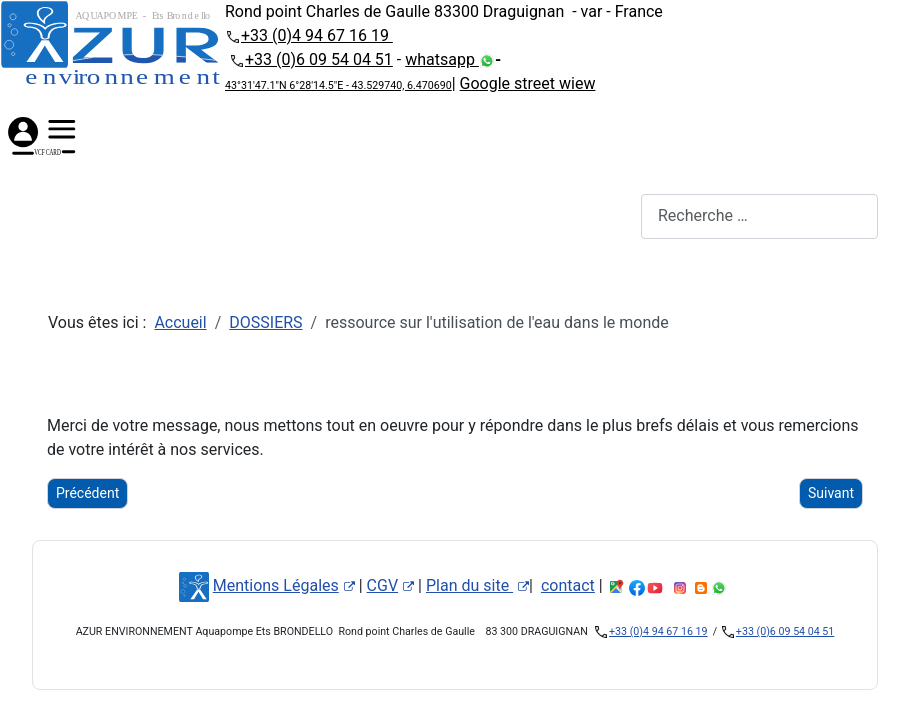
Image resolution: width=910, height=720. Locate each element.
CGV (391, 585)
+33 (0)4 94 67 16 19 (317, 35)
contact (568, 585)
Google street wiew (528, 83)
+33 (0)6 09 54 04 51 (319, 59)
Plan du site (477, 585)
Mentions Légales (284, 585)
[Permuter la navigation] (45, 216)
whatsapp (442, 59)
